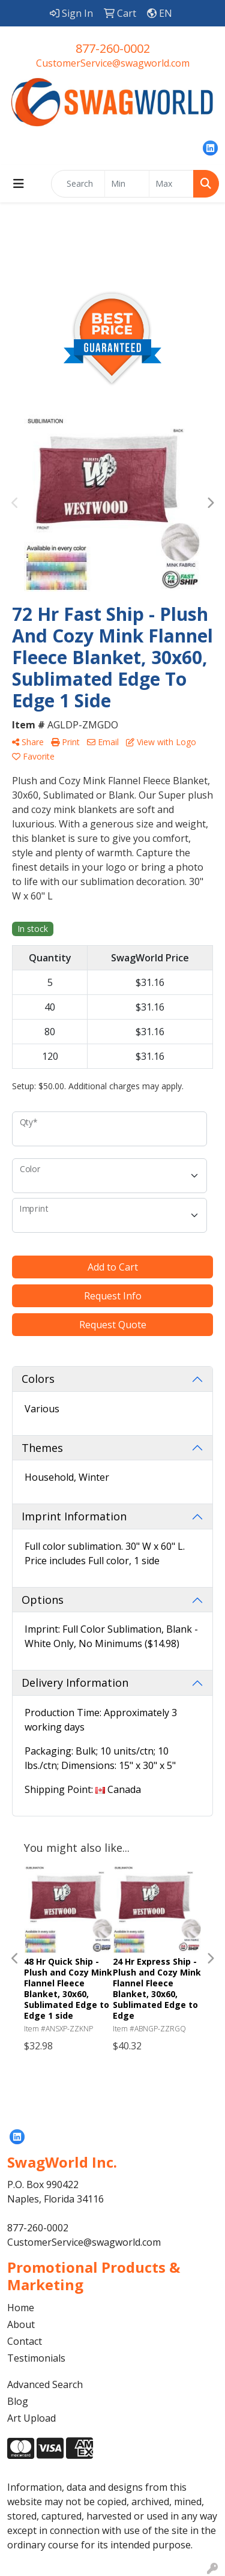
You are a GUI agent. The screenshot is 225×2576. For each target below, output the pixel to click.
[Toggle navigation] (18, 183)
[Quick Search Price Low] (126, 184)
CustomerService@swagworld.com (113, 63)
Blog (17, 2401)
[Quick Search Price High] (171, 184)
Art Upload (31, 2418)
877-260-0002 (113, 48)
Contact (24, 2341)
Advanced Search (45, 2384)
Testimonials (36, 2358)
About (21, 2324)
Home (20, 2307)
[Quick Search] (78, 184)
